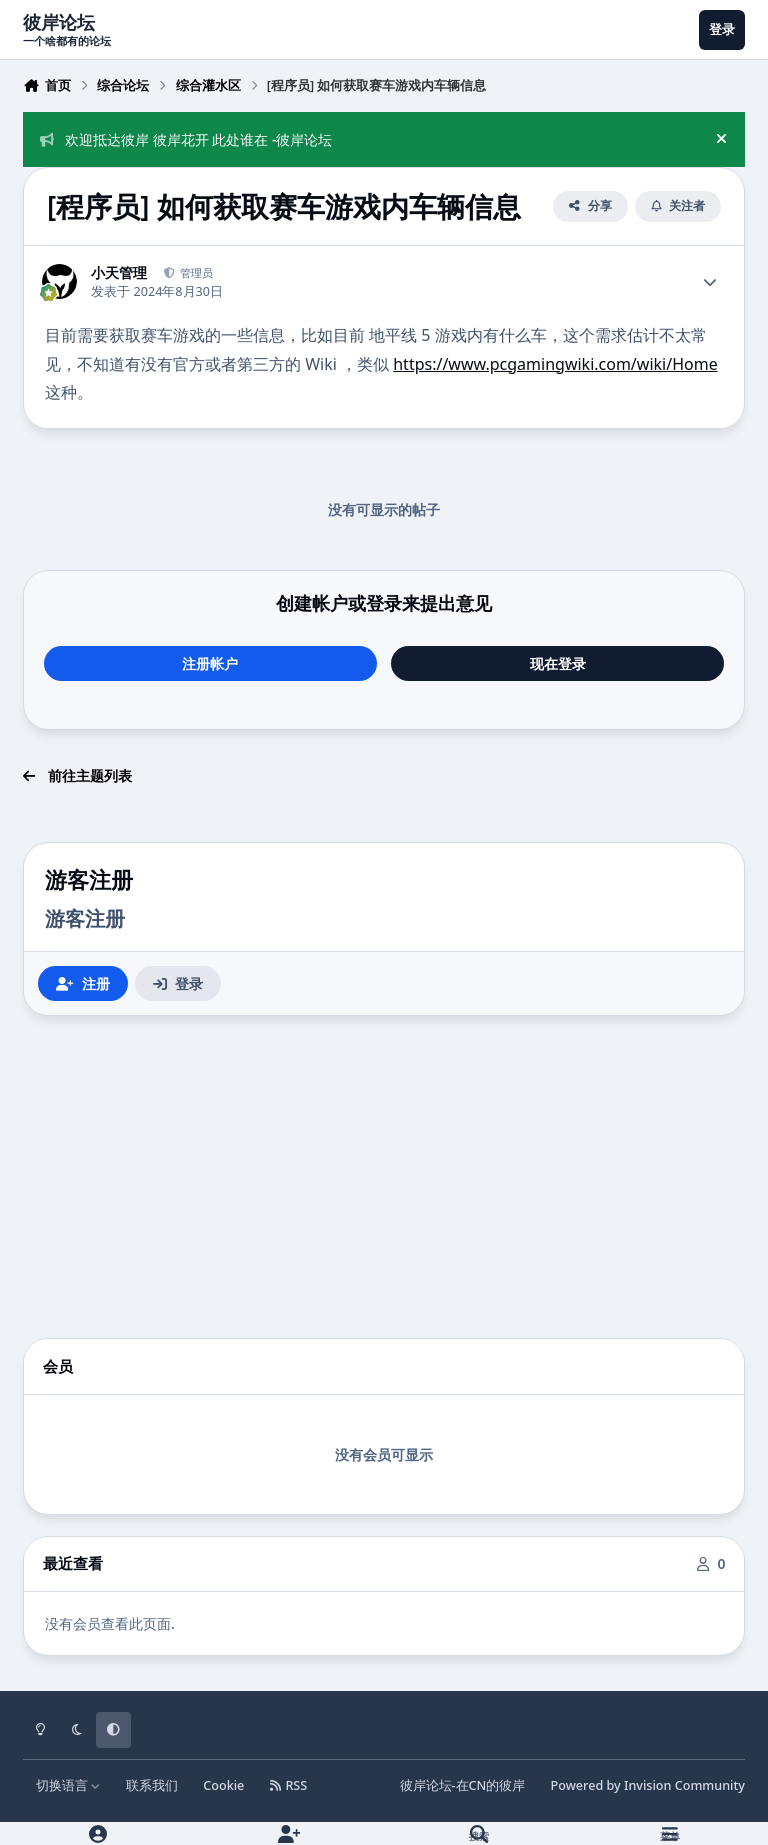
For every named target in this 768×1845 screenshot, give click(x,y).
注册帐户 (210, 663)
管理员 (195, 272)
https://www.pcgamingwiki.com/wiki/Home (555, 364)
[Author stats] (710, 282)
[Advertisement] (384, 1177)
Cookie (223, 1785)
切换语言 (68, 1785)
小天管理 (119, 273)
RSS (289, 1785)
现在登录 (558, 663)
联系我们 (152, 1785)
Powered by (648, 1785)
